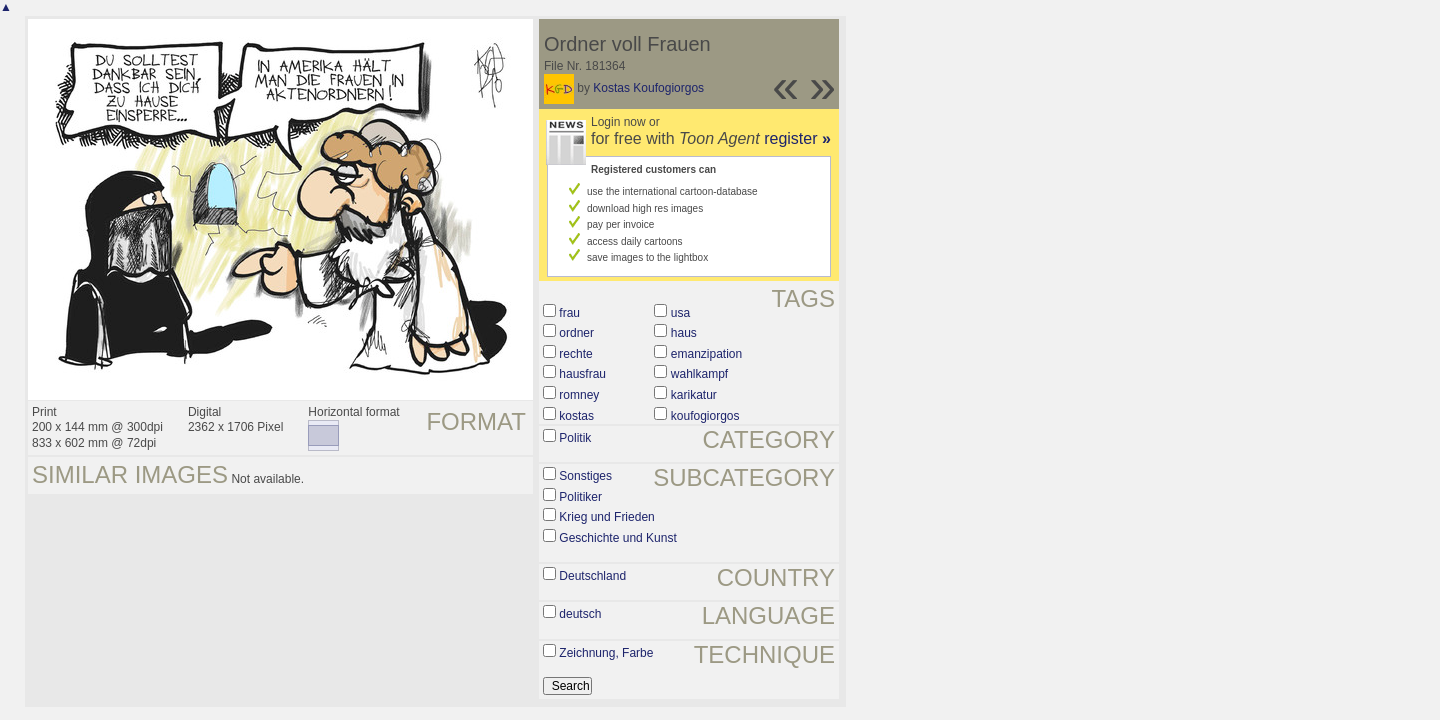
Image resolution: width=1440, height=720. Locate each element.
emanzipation (706, 354)
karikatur (694, 395)
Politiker (580, 497)
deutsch (580, 614)
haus (684, 333)
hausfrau (582, 374)
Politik (575, 438)
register (797, 138)
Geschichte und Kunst (617, 538)
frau (569, 313)
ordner (576, 333)
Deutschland (592, 576)
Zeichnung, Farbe (606, 653)
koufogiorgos (705, 416)
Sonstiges (585, 476)
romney (579, 395)
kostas (576, 416)
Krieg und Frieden (606, 517)
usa (680, 313)
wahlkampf (699, 374)
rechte (575, 354)
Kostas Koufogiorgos (648, 88)
